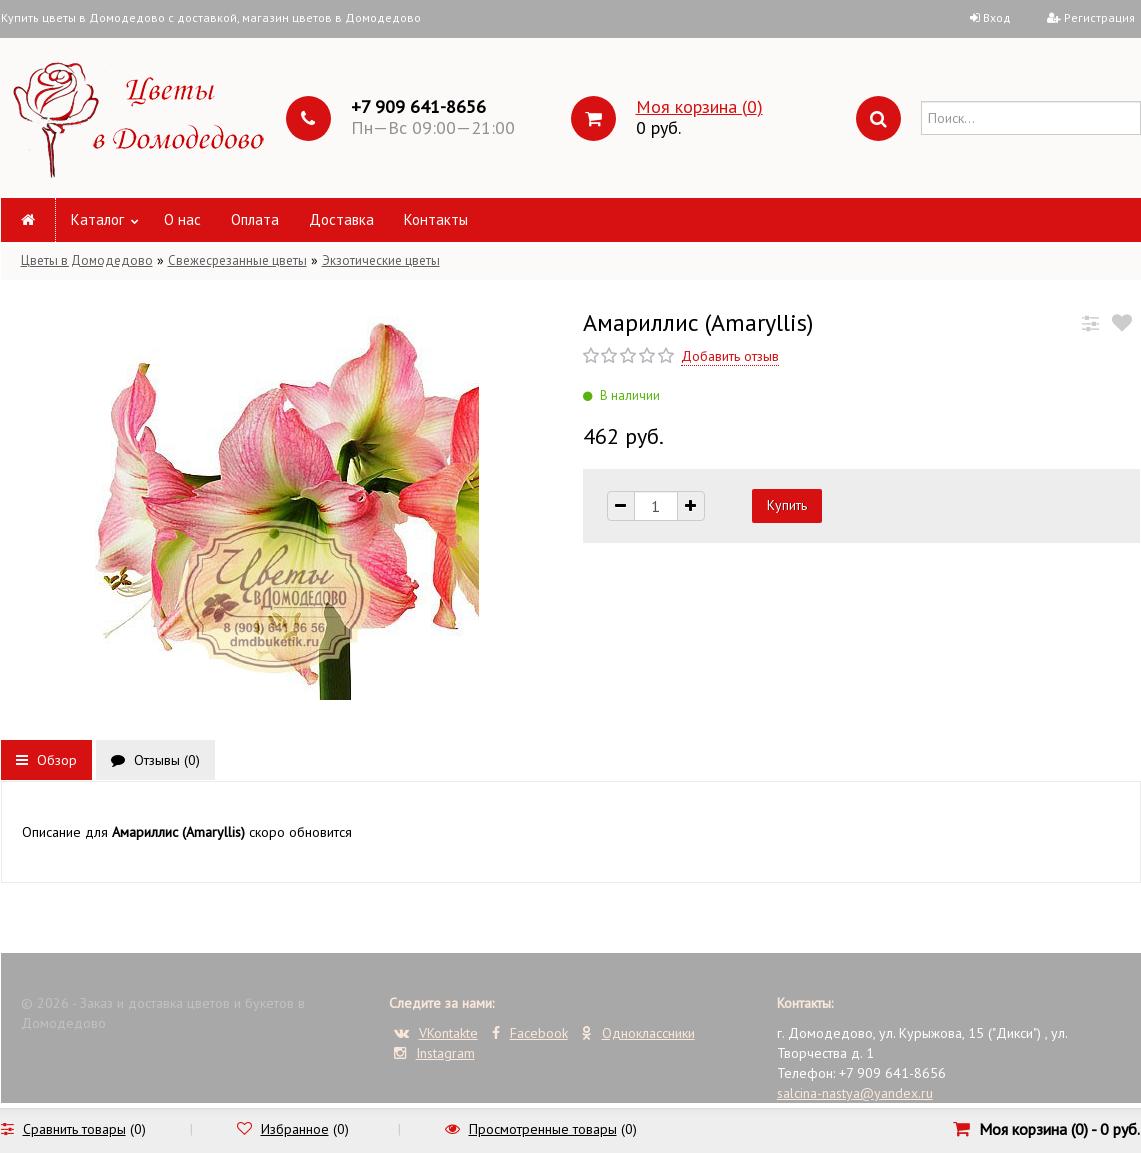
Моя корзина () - (1059, 1129)
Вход (997, 17)
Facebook (530, 1033)
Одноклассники (638, 1033)
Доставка (341, 219)
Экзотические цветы (381, 260)
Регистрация (1099, 17)
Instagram (434, 1053)
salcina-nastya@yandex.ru (855, 1093)
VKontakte (436, 1033)
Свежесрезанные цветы (237, 260)
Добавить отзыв (730, 356)
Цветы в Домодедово (87, 260)
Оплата (255, 219)
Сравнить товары (74, 1129)
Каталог (97, 219)
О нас (182, 219)
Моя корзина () (699, 106)
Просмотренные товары (543, 1129)
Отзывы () (155, 760)
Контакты (436, 219)
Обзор (46, 760)
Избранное (295, 1129)
